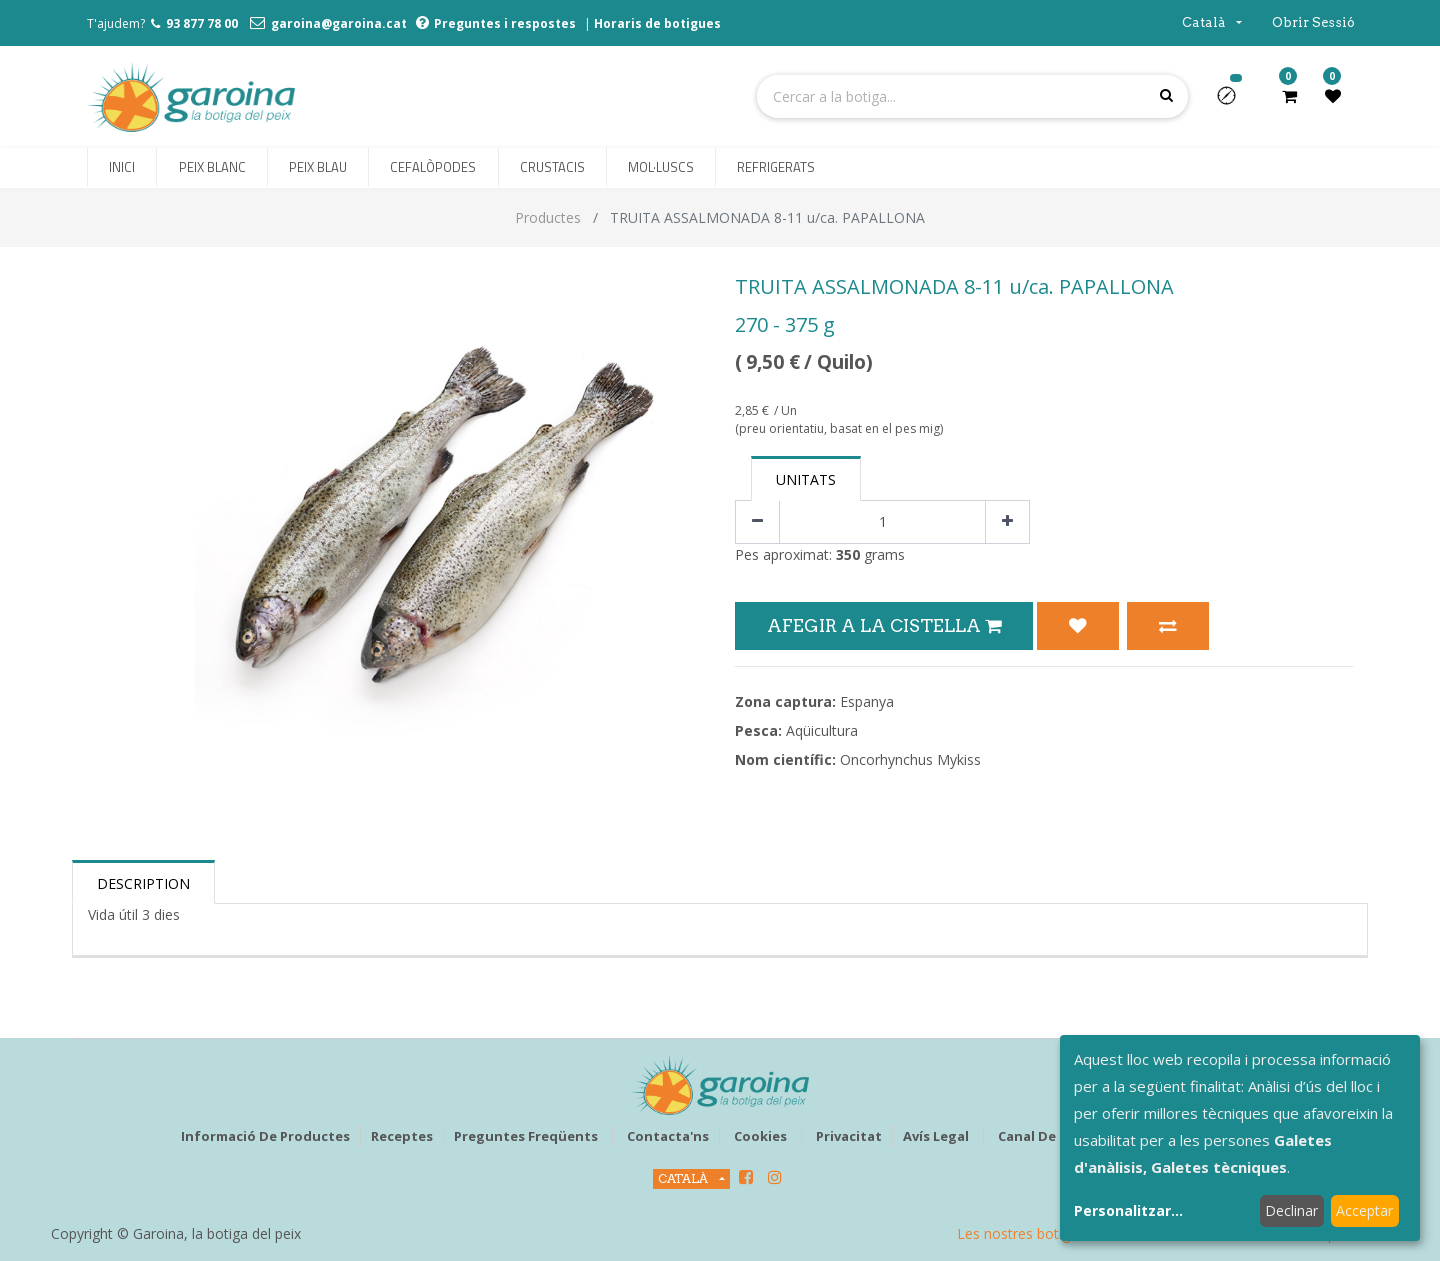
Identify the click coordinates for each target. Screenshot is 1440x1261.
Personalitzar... (1128, 1210)
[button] (1234, 102)
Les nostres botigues (1025, 1233)
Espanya (867, 701)
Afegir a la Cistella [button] (884, 625)
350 (848, 554)
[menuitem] (122, 168)
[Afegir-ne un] (1007, 522)
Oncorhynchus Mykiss (910, 759)
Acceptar (1364, 1210)
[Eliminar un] (757, 522)
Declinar (1291, 1210)
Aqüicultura (822, 730)
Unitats (806, 479)
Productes (548, 217)
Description (143, 883)
